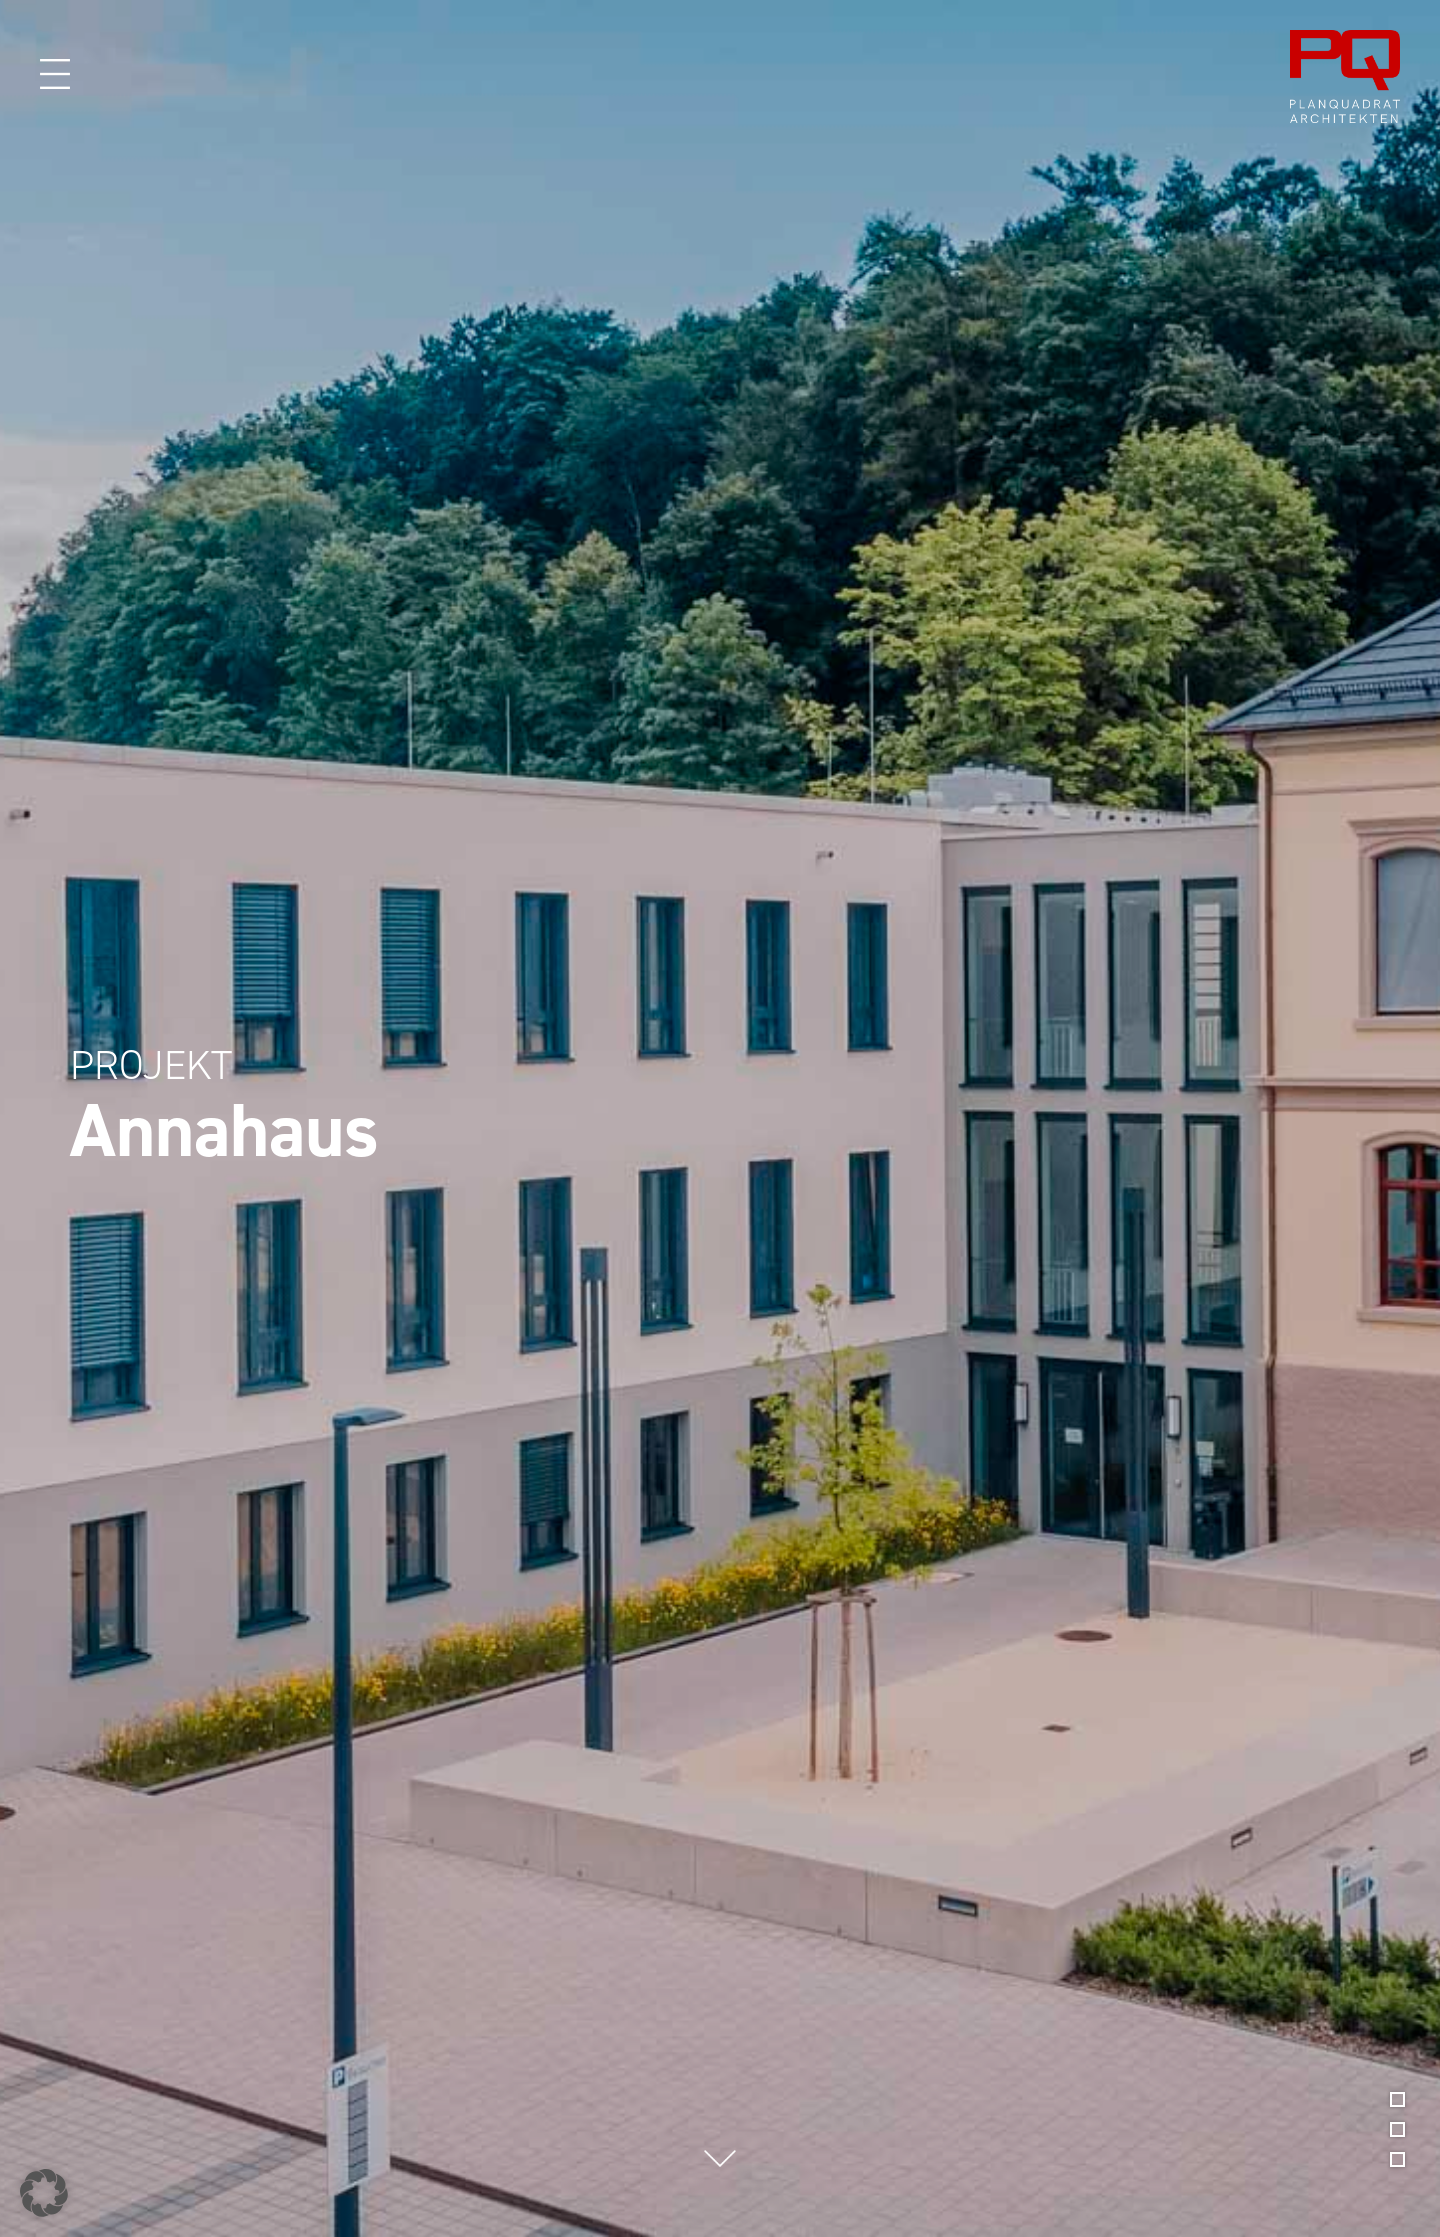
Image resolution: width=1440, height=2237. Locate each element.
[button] (44, 2193)
